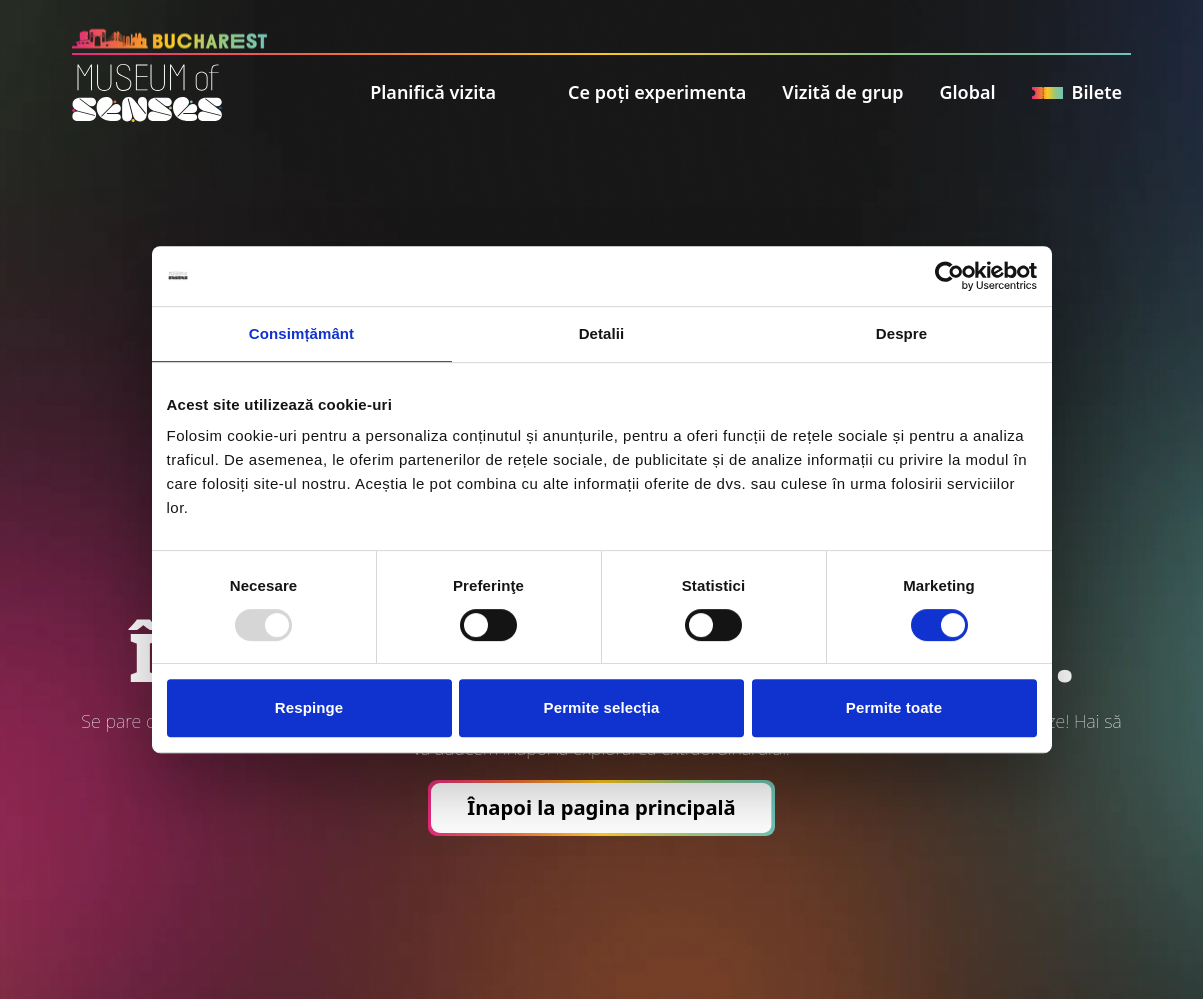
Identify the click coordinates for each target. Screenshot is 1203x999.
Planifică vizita (433, 92)
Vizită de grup (842, 92)
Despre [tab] (901, 333)
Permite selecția (602, 707)
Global (967, 92)
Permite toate (894, 707)
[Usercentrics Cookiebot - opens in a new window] (949, 276)
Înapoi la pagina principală (601, 807)
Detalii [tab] (602, 333)
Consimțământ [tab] (301, 333)
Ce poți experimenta (657, 92)
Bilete (1077, 92)
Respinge (309, 707)
